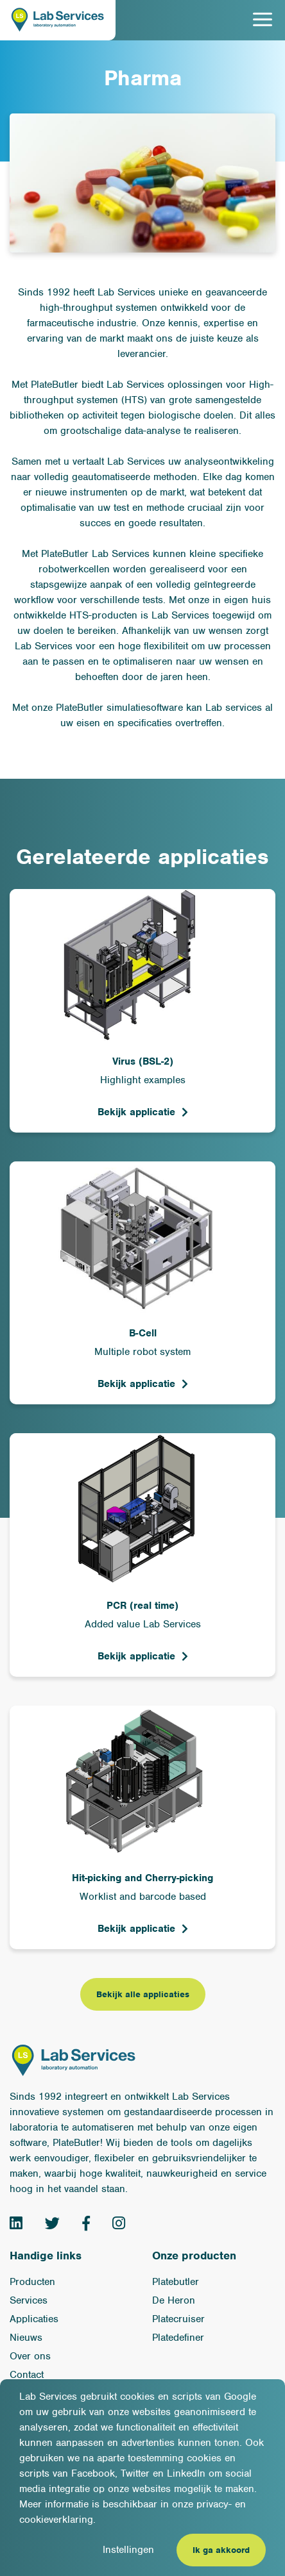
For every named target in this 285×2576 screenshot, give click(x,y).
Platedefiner (178, 2337)
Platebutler (175, 2281)
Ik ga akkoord (221, 2550)
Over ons (30, 2356)
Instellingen (128, 2549)
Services (29, 2300)
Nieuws (26, 2337)
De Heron (173, 2300)
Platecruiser (178, 2319)
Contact (27, 2374)
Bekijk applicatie (136, 1112)
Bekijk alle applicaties (142, 1994)
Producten (32, 2281)
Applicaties (34, 2319)
